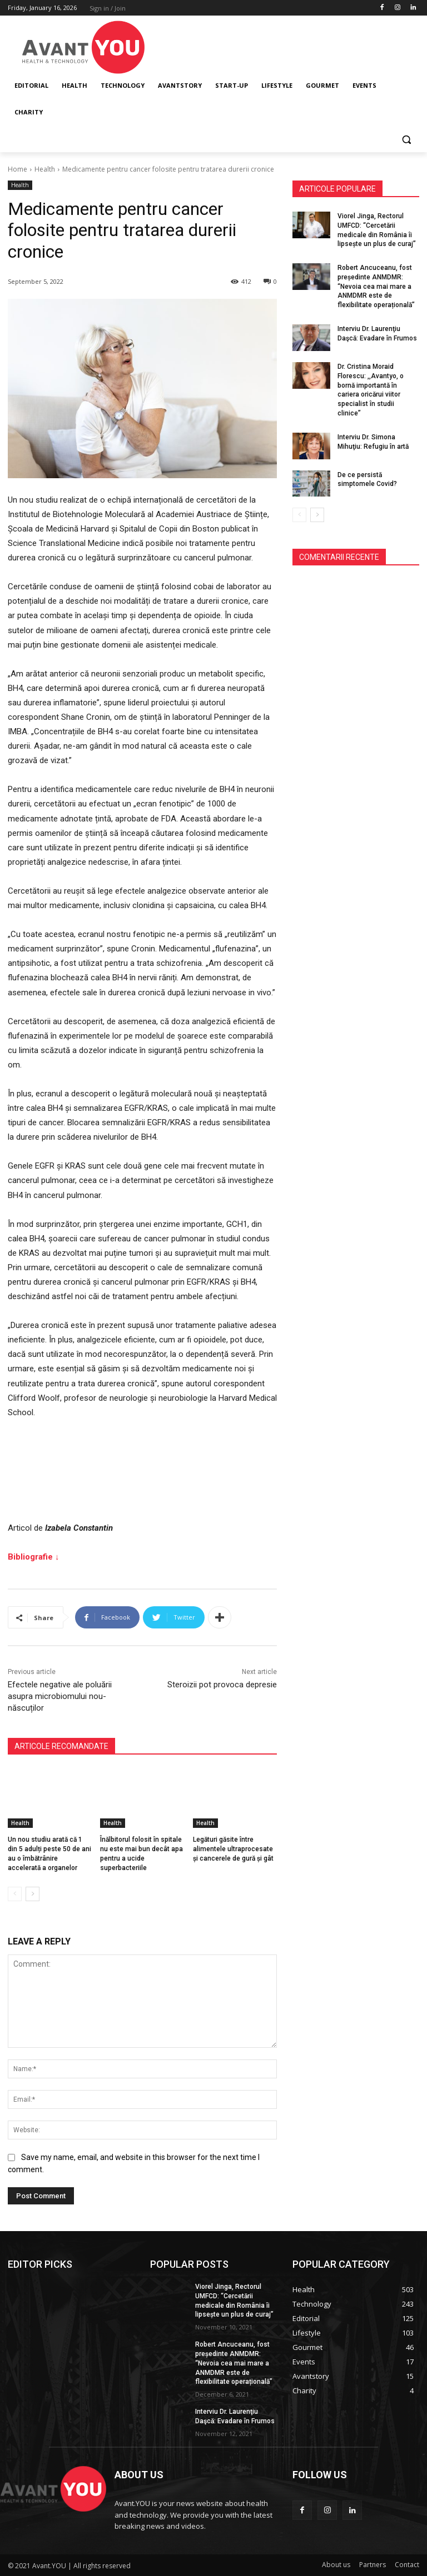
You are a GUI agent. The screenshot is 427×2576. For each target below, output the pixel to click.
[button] (406, 139)
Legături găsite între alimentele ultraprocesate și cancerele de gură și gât (233, 1849)
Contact (407, 2564)
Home (17, 169)
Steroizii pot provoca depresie (222, 1685)
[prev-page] (15, 1894)
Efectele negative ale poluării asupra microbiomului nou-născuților (60, 1696)
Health (44, 169)
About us (336, 2564)
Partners (372, 2564)
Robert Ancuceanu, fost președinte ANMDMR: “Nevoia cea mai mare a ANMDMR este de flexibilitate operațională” (376, 286)
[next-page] (32, 1894)
